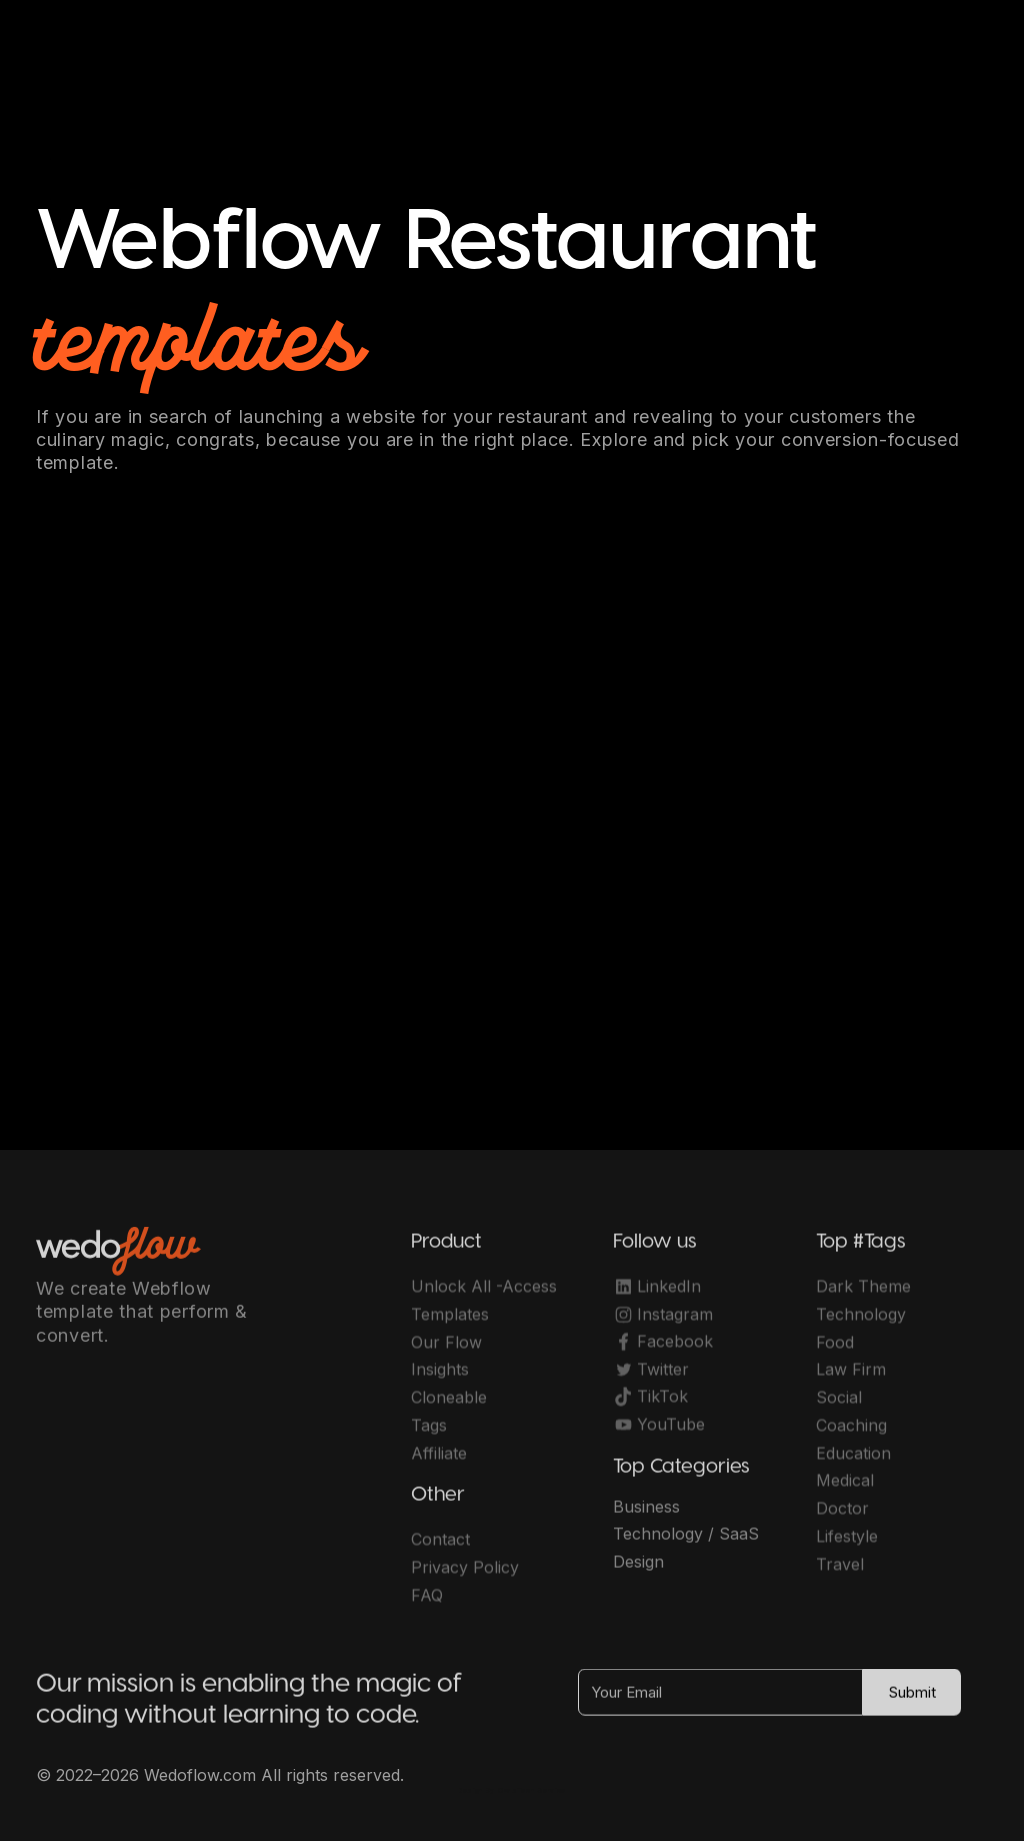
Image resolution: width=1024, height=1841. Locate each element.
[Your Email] (720, 1702)
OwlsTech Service (532, 1790)
